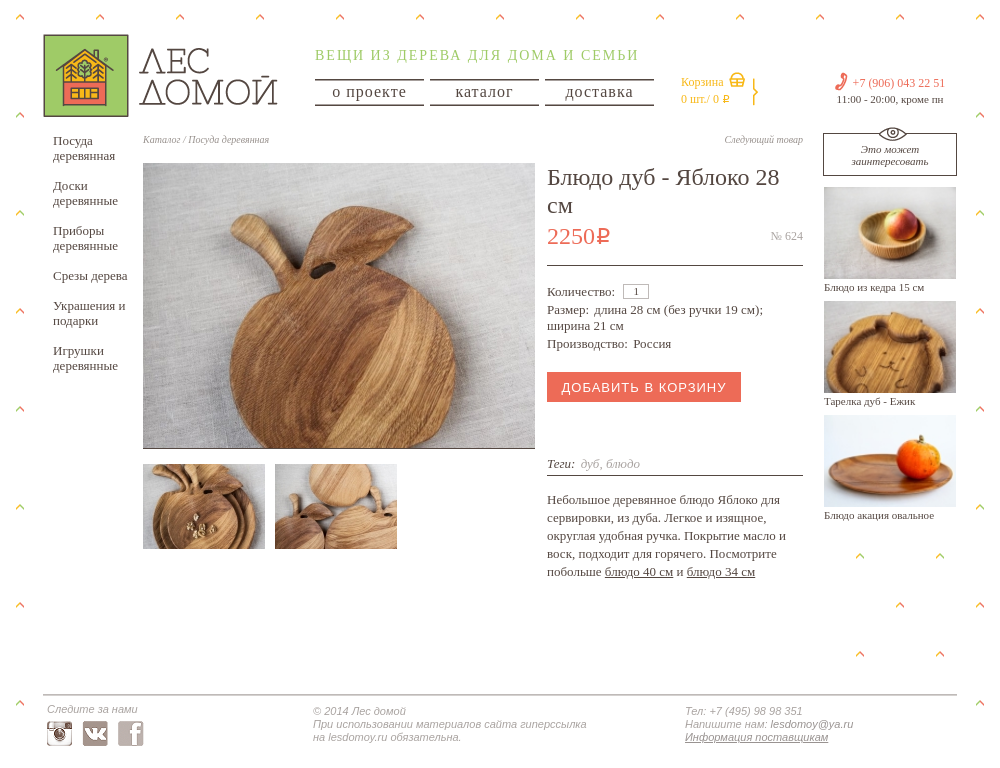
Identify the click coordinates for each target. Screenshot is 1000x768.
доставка (599, 91)
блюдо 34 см (721, 571)
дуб (590, 463)
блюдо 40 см (639, 571)
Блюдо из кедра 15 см (874, 287)
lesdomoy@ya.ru (812, 724)
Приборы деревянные (85, 238)
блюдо (623, 463)
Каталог (161, 139)
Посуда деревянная (84, 148)
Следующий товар (764, 139)
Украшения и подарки (89, 313)
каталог (484, 91)
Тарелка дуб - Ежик (869, 401)
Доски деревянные (85, 193)
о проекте (369, 91)
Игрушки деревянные (85, 358)
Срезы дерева (90, 275)
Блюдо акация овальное (879, 515)
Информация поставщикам (756, 737)
